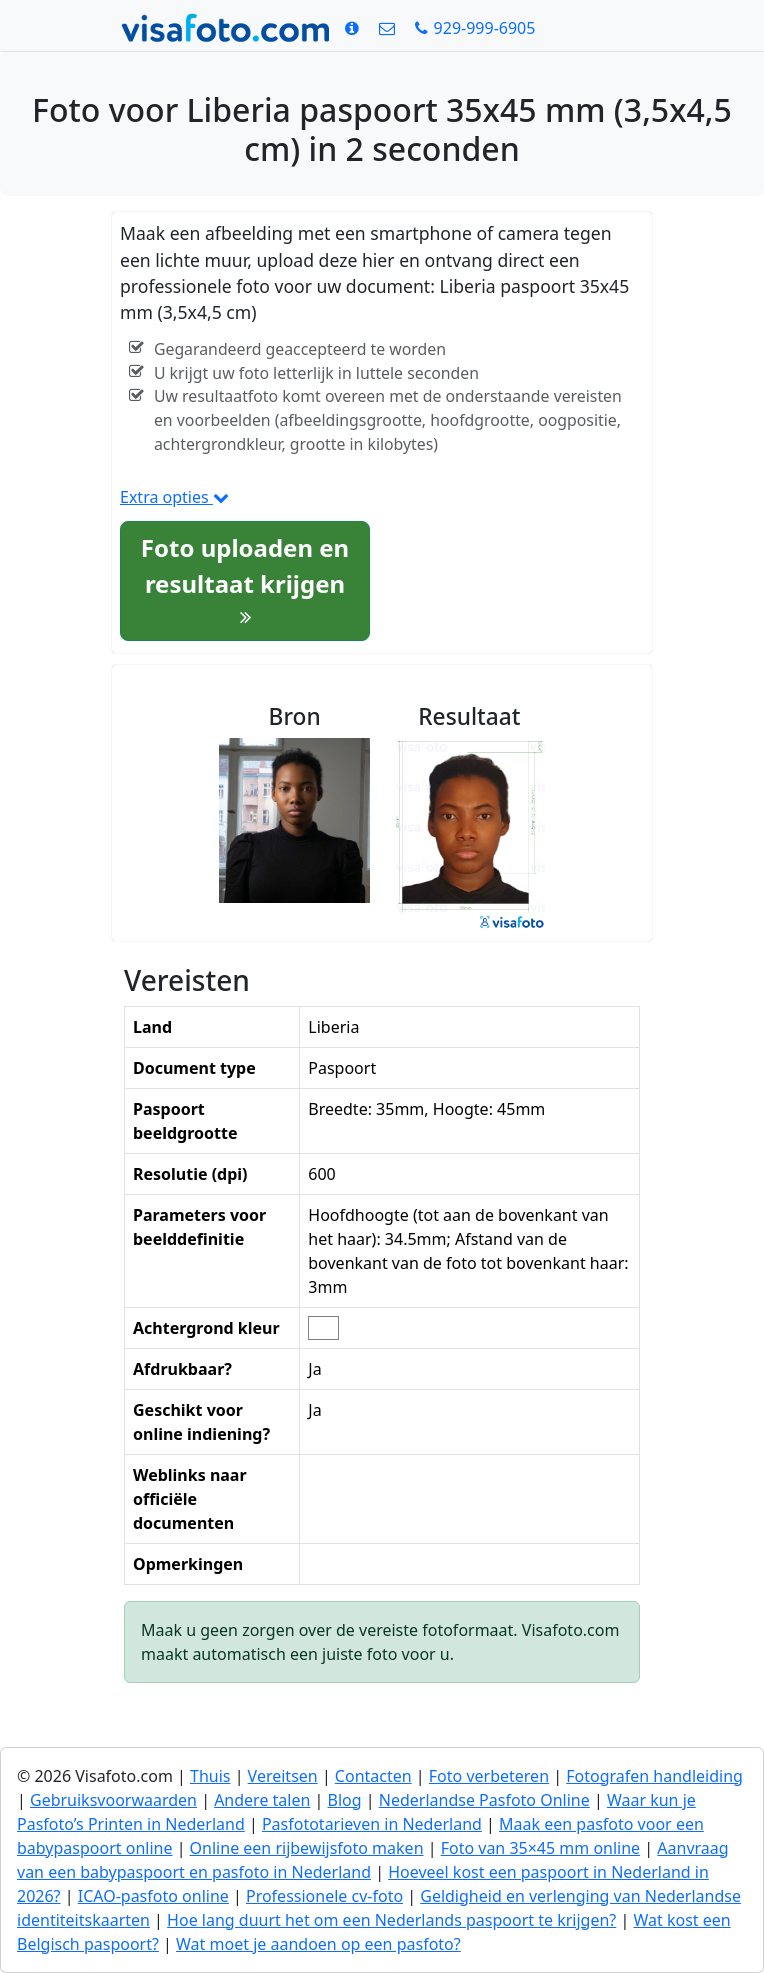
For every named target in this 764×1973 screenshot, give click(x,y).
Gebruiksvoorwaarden (113, 1800)
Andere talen (262, 1800)
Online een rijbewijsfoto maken (307, 1848)
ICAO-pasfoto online (153, 1896)
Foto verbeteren (489, 1776)
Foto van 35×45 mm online (541, 1848)
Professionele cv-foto (324, 1896)
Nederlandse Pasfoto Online (484, 1800)
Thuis (210, 1776)
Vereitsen (283, 1776)
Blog (345, 1800)
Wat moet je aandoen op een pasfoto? (318, 1944)
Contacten (373, 1776)
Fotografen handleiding (654, 1776)
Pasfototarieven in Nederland (372, 1824)
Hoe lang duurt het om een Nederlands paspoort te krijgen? (391, 1920)
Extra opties (174, 497)
